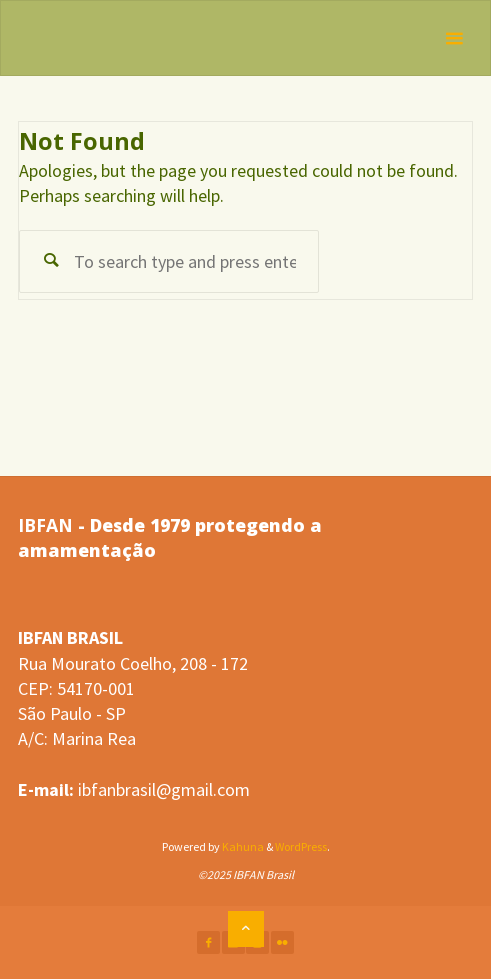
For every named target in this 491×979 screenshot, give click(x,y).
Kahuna (242, 846)
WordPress (301, 846)
